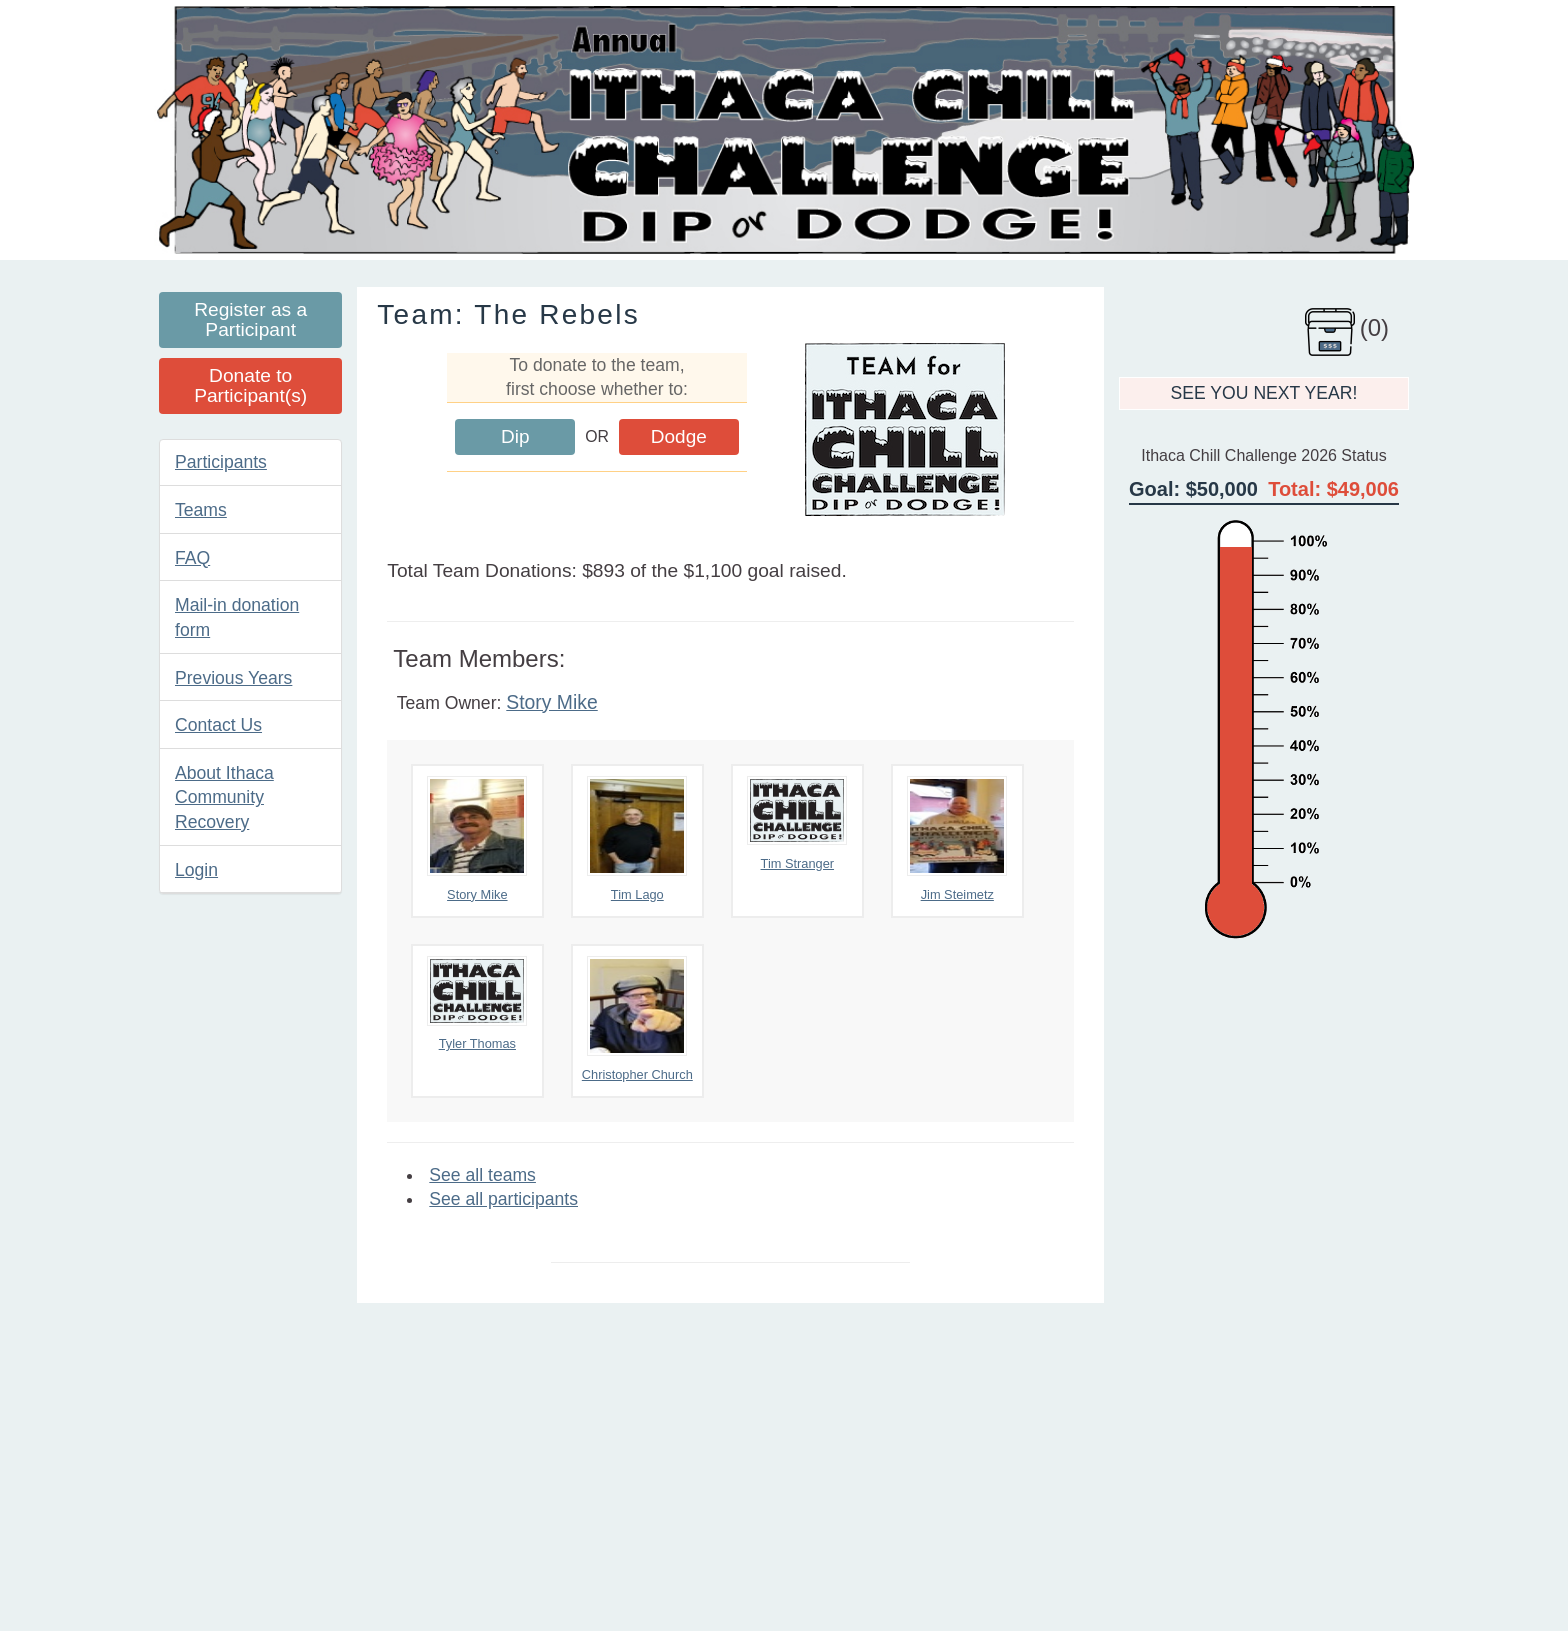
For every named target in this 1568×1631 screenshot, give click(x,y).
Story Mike (551, 702)
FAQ (192, 558)
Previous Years (233, 678)
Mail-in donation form (237, 617)
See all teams (482, 1175)
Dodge (679, 436)
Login (196, 870)
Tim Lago (637, 839)
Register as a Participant (250, 319)
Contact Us (218, 725)
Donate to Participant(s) (250, 385)
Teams (201, 510)
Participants (221, 462)
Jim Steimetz (957, 839)
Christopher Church (637, 1019)
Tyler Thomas (477, 1003)
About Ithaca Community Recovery (224, 797)
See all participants (503, 1199)
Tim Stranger (797, 823)
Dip (515, 436)
